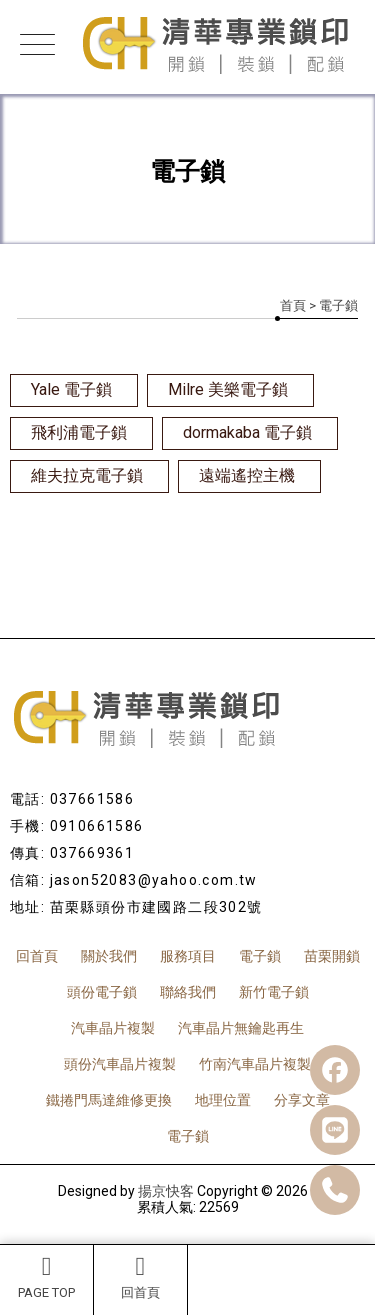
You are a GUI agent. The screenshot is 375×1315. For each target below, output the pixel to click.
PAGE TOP (46, 1277)
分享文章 (302, 1100)
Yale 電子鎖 (71, 389)
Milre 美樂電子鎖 (228, 389)
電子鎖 (260, 956)
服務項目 (188, 956)
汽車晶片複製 (113, 1028)
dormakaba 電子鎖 (247, 432)
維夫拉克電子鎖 (87, 475)
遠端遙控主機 (247, 475)
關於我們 (109, 956)
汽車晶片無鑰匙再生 (241, 1028)
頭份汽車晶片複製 (120, 1064)
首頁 (293, 305)
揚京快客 (166, 1191)
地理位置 (223, 1100)
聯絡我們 (188, 992)
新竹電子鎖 (274, 992)
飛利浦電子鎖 (79, 432)
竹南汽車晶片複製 (255, 1064)
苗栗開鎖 (332, 956)
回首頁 (140, 1277)
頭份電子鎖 (102, 992)
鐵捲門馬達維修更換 (109, 1100)
